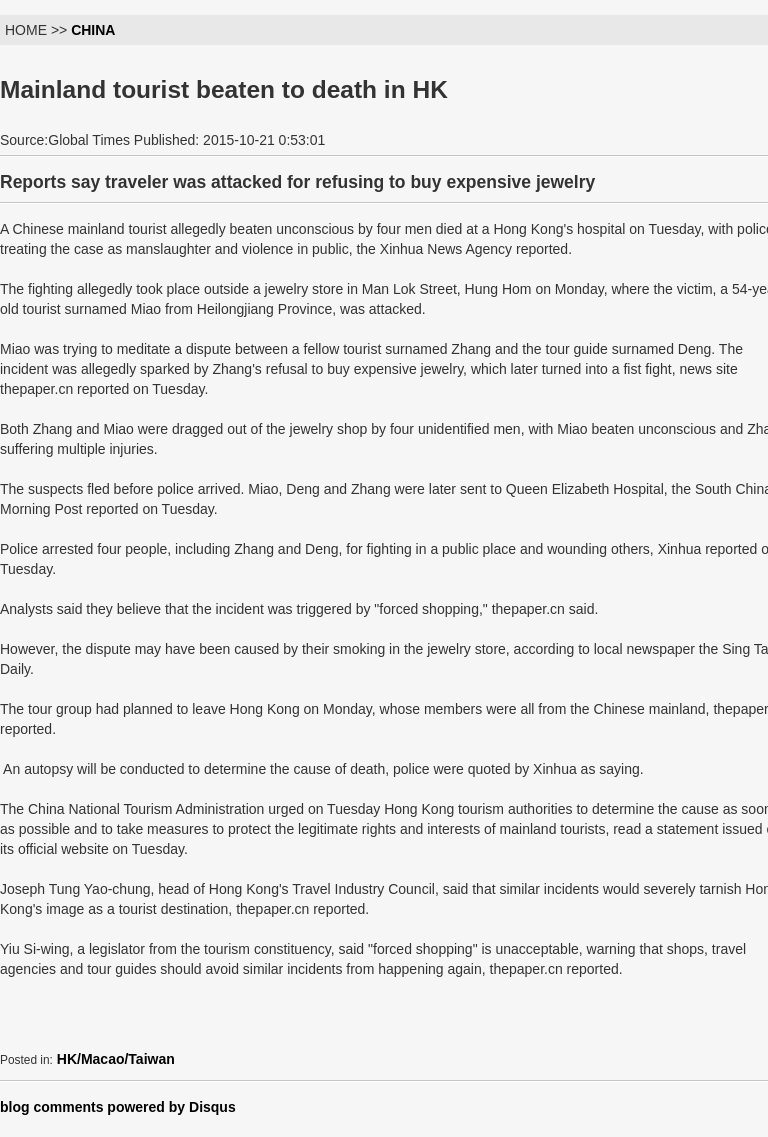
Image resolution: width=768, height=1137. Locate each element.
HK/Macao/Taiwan (116, 1059)
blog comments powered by (118, 1107)
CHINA (93, 30)
